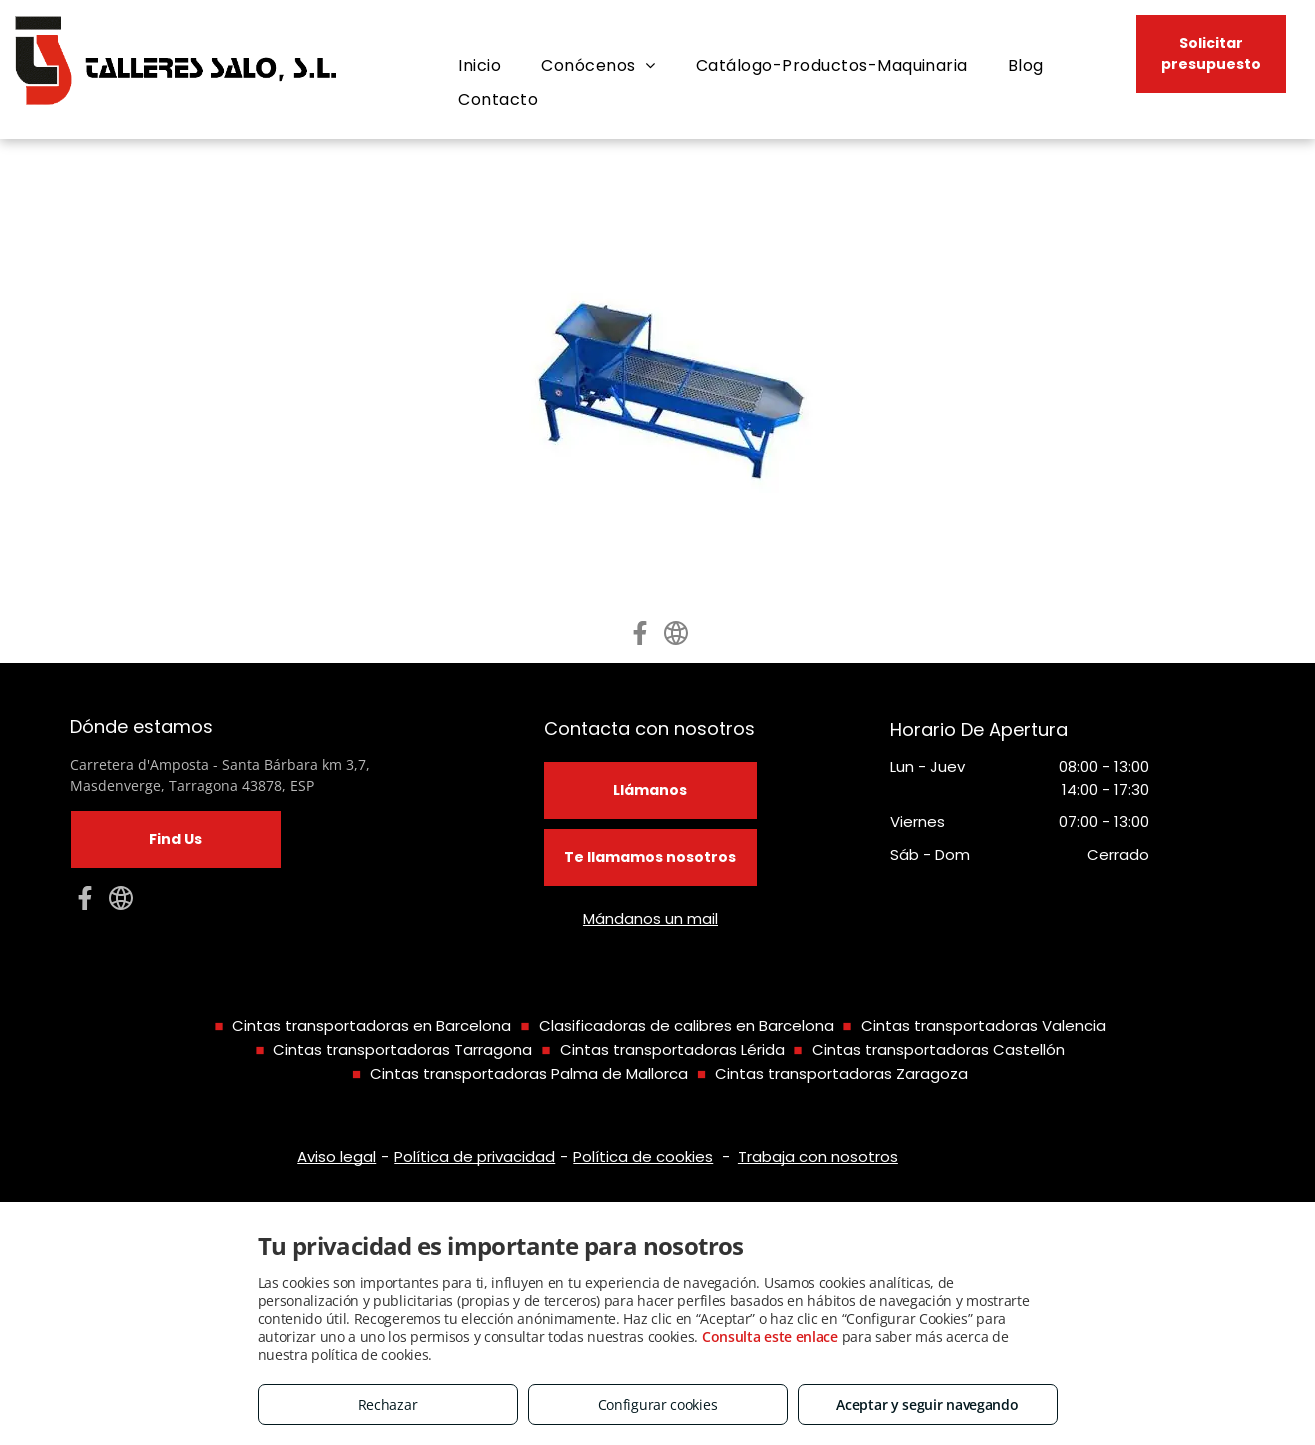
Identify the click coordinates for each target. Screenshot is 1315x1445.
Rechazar (388, 1404)
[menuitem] (479, 66)
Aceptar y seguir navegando (927, 1404)
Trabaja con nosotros (818, 1156)
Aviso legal (336, 1156)
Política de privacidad (474, 1156)
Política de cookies (643, 1156)
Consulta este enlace (770, 1336)
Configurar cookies (658, 1404)
